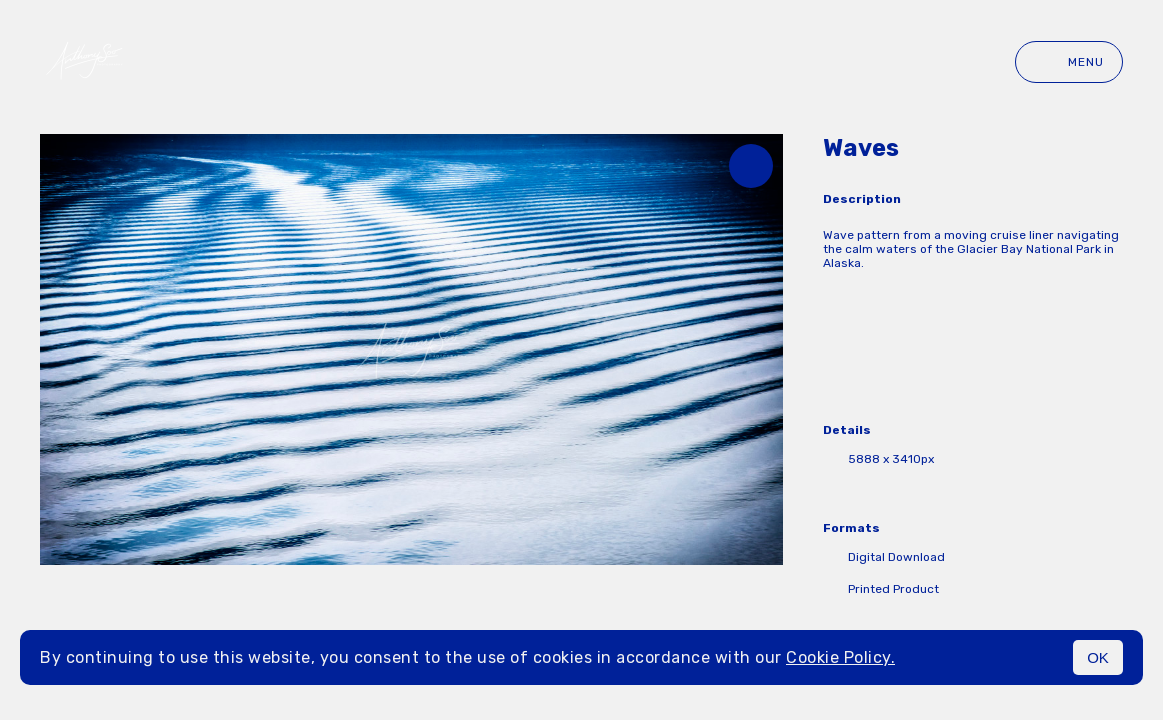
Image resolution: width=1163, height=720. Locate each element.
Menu (1069, 62)
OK (1098, 657)
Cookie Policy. (840, 657)
